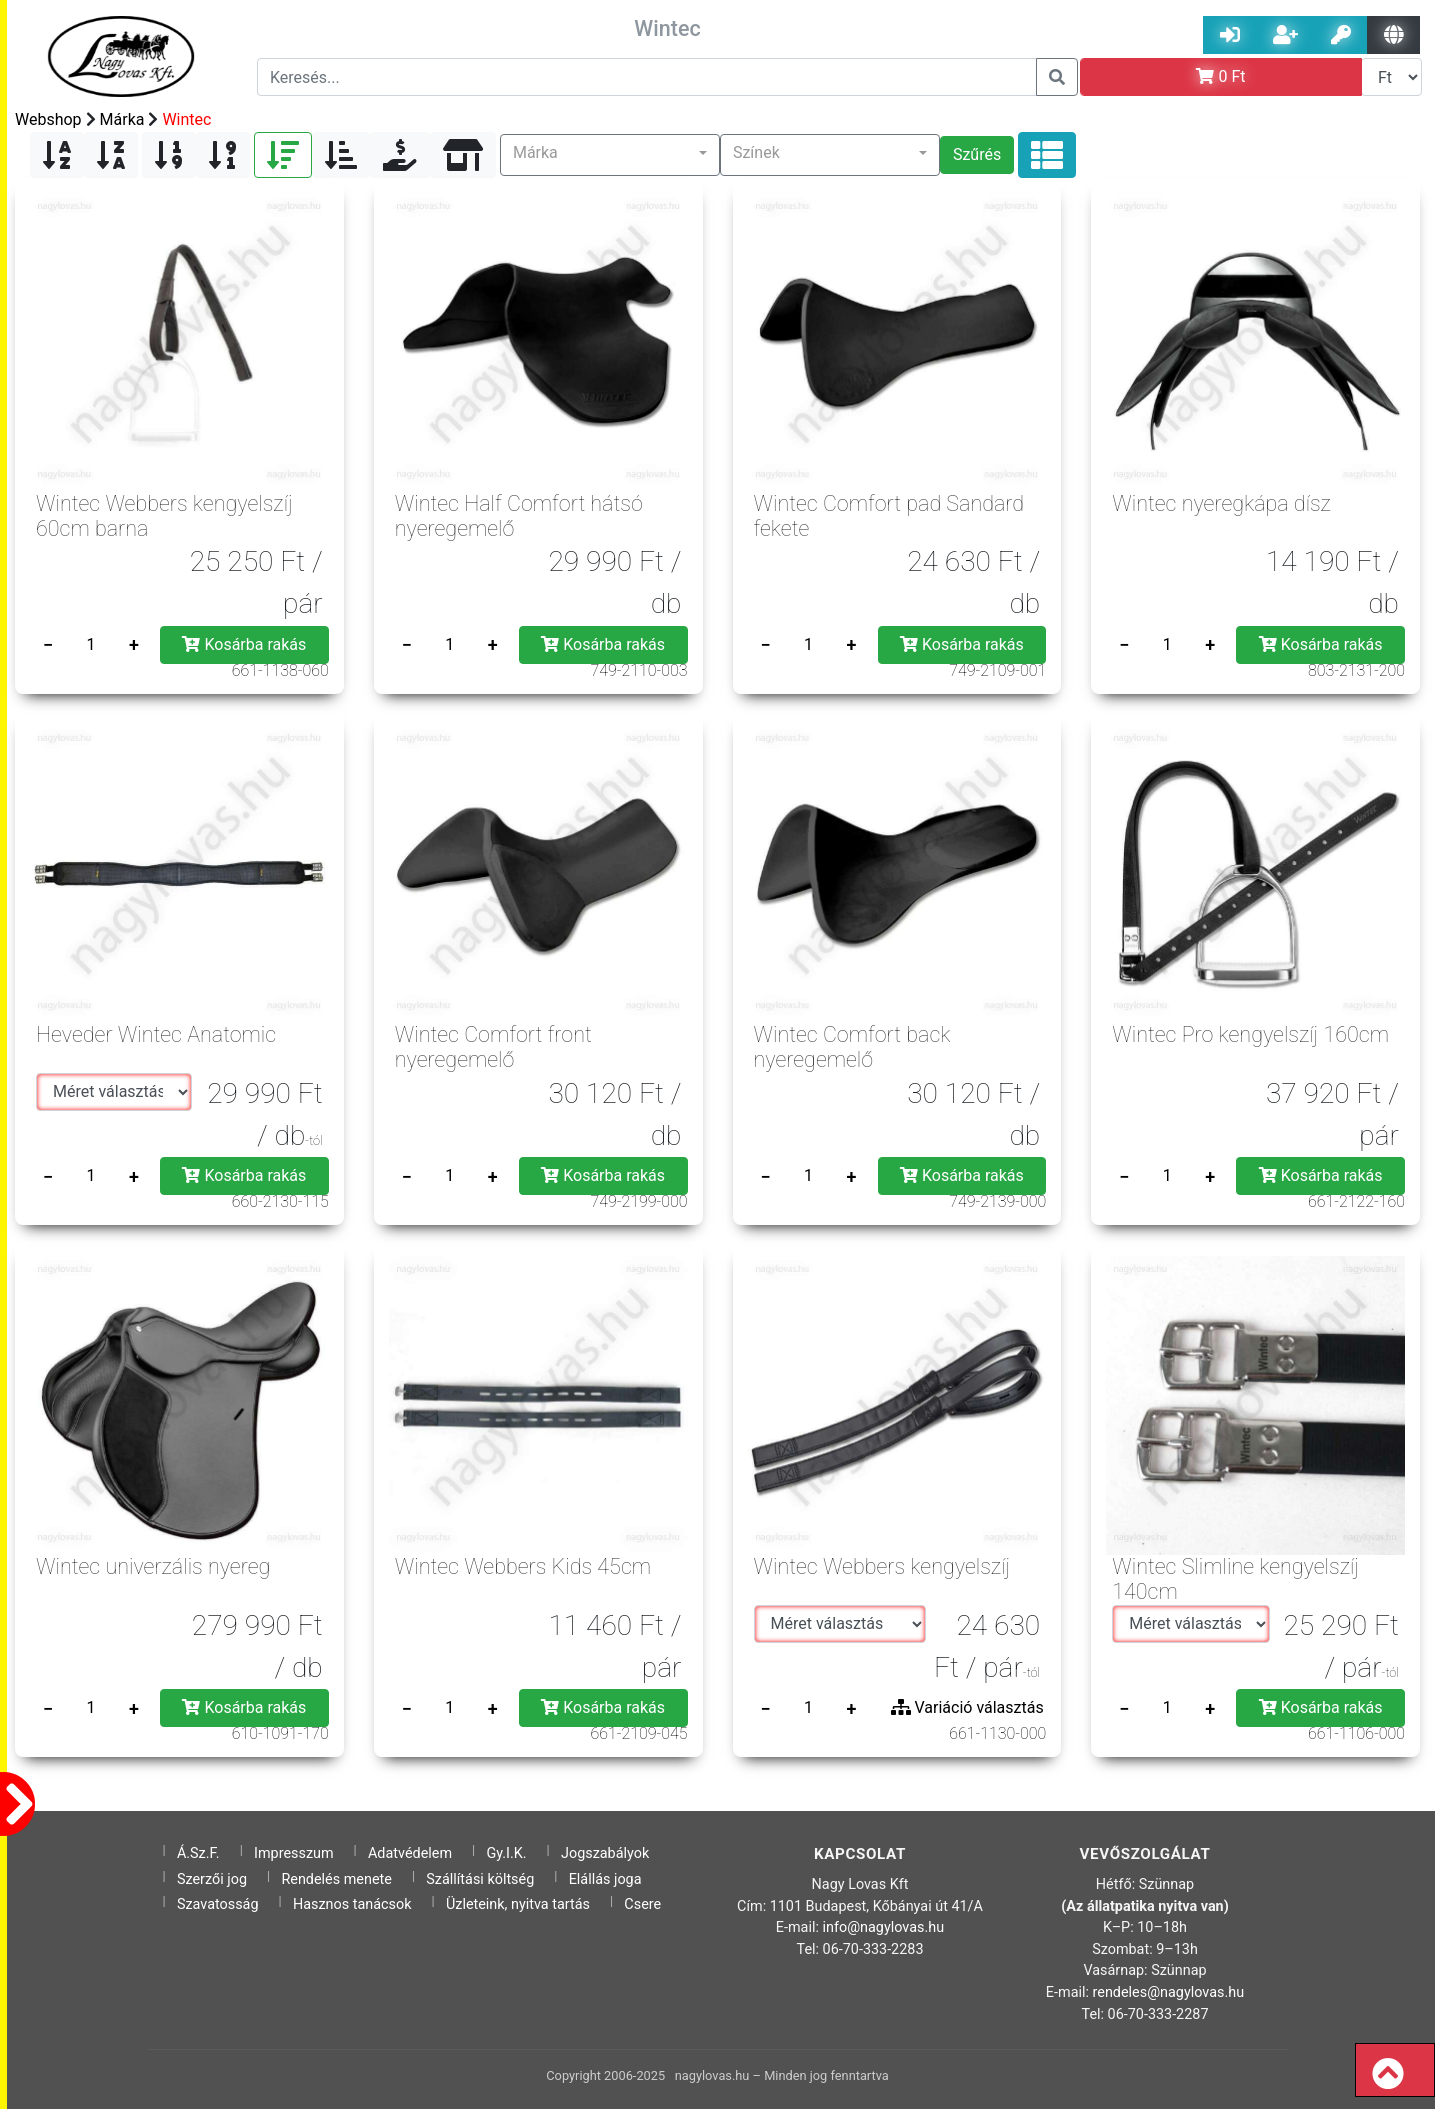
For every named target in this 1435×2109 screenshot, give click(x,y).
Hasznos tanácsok (352, 1904)
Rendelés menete (336, 1879)
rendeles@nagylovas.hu (1169, 1992)
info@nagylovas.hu (884, 1927)
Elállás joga (605, 1879)
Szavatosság (218, 1904)
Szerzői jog (212, 1879)
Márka (122, 119)
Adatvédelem (410, 1853)
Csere (642, 1904)
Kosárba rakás (244, 644)
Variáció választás (967, 1707)
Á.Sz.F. (198, 1853)
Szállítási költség (480, 1879)
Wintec (186, 119)
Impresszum (294, 1853)
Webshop (48, 119)
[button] (610, 155)
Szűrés (977, 154)
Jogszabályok (605, 1853)
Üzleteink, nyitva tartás (518, 1904)
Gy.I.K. (506, 1853)
